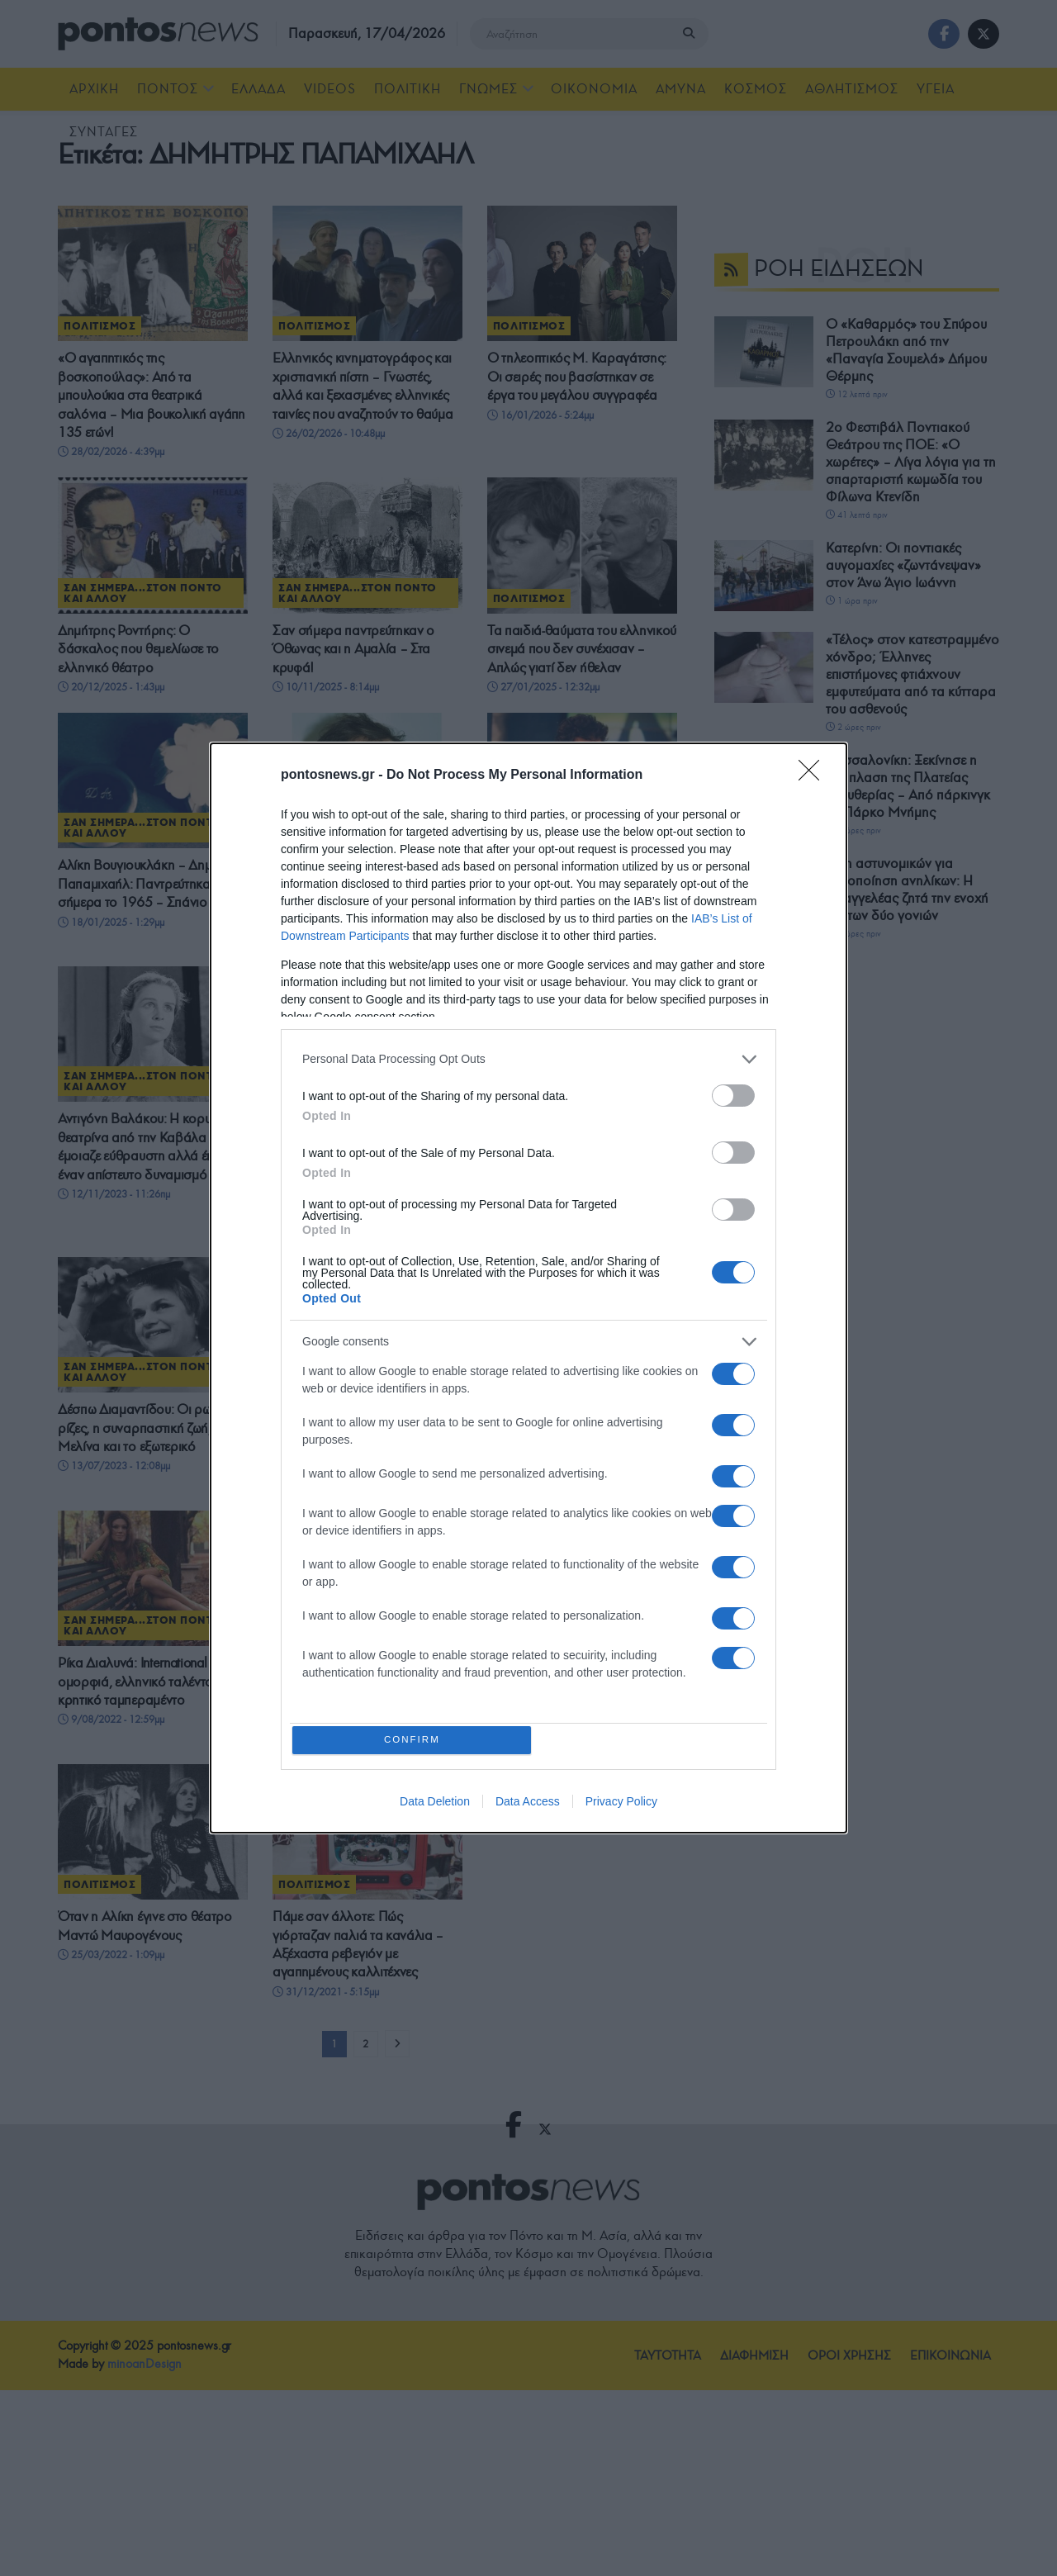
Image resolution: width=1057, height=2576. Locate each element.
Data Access (527, 1804)
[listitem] (528, 1056)
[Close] (814, 773)
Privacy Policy (621, 1804)
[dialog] (528, 1288)
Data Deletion (435, 1804)
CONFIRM (415, 1740)
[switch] (733, 1093)
